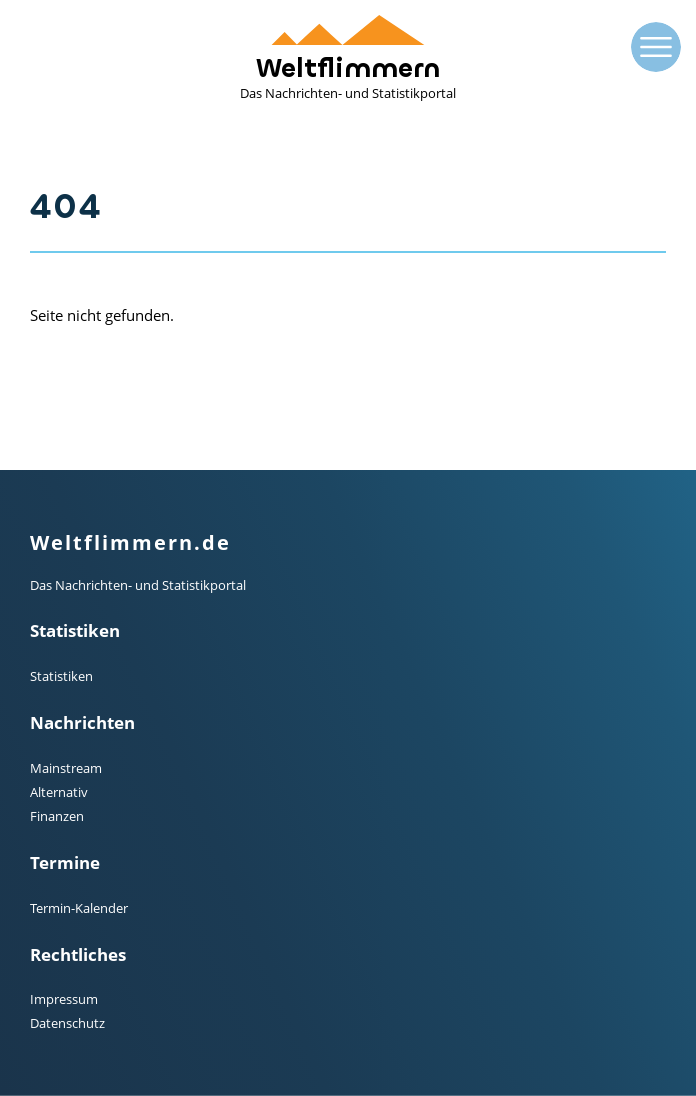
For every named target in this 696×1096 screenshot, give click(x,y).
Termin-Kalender (79, 908)
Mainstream (66, 768)
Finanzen (57, 816)
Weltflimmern (348, 58)
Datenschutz (67, 1023)
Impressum (64, 999)
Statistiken (61, 676)
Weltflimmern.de (130, 542)
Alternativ (59, 792)
